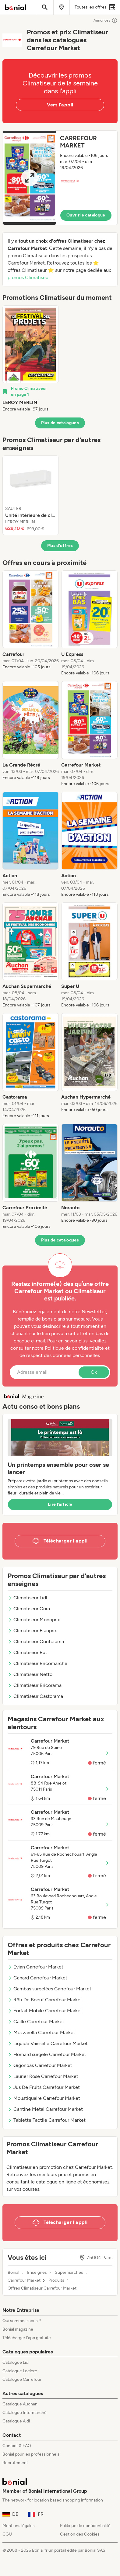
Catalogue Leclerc (19, 2370)
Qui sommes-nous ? (21, 2320)
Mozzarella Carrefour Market (41, 2032)
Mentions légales (18, 2525)
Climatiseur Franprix (32, 1630)
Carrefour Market (24, 2280)
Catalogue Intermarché (24, 2412)
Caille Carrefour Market (36, 2021)
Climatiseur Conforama (36, 1641)
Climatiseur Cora (29, 1609)
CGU (7, 2534)
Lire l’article (60, 1504)
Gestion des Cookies (80, 2534)
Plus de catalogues (60, 422)
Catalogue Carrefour (21, 2379)
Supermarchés (69, 2272)
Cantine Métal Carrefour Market (45, 2109)
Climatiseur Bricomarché (37, 1663)
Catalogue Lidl (15, 2362)
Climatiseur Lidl (27, 1598)
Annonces (106, 20)
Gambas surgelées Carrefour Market (49, 1989)
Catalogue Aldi (16, 2421)
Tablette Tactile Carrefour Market (47, 2120)
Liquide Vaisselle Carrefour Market (48, 2043)
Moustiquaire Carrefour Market (44, 2098)
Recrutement (15, 2462)
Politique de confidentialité (85, 2525)
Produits (56, 2280)
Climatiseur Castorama (35, 1696)
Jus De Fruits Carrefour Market (44, 2087)
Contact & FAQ (16, 2445)
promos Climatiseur (29, 277)
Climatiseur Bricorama (35, 1685)
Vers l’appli (60, 105)
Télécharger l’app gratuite (26, 2337)
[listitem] (30, 358)
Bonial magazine (17, 2329)
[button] (60, 177)
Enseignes (37, 2272)
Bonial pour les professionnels (30, 2454)
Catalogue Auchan (19, 2404)
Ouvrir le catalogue (85, 215)
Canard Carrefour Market (37, 1978)
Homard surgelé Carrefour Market (47, 2054)
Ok (94, 1372)
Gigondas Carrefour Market (40, 2065)
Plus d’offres (60, 545)
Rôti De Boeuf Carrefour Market (45, 2000)
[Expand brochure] (29, 178)
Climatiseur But (27, 1652)
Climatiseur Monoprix (34, 1619)
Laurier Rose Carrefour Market (43, 2076)
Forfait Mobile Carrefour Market (45, 2010)
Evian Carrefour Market (35, 1967)
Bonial (13, 2272)
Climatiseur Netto (30, 1674)
